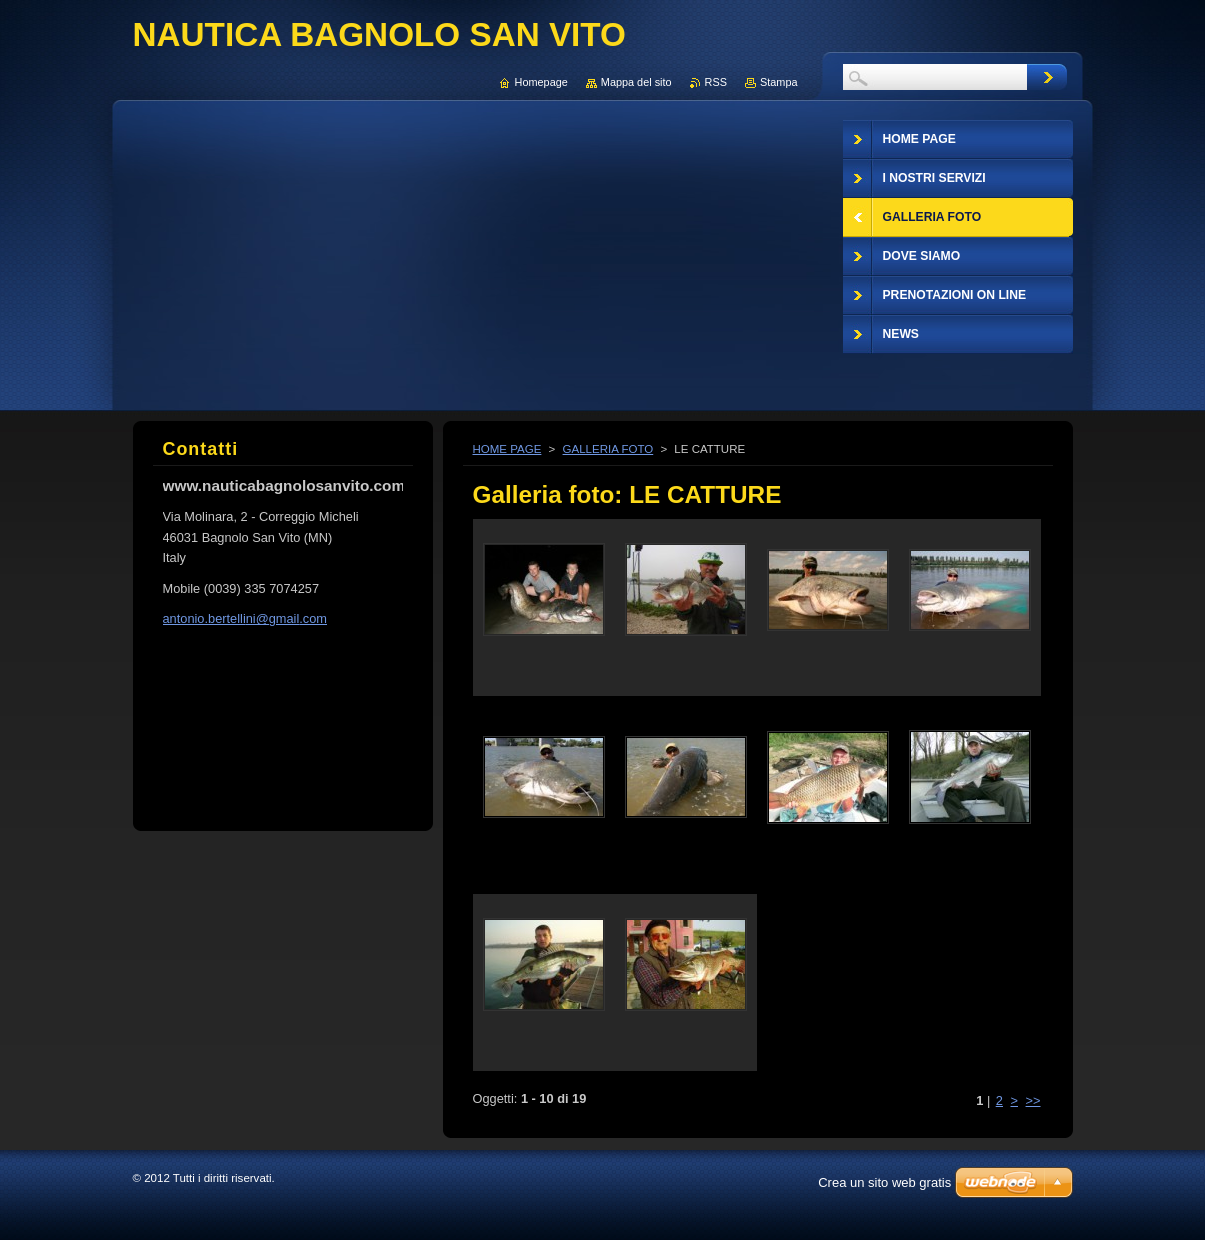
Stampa (778, 82)
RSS (716, 82)
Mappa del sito (636, 82)
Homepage (541, 82)
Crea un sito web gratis (884, 1182)
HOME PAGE (507, 449)
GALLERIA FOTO (608, 449)
